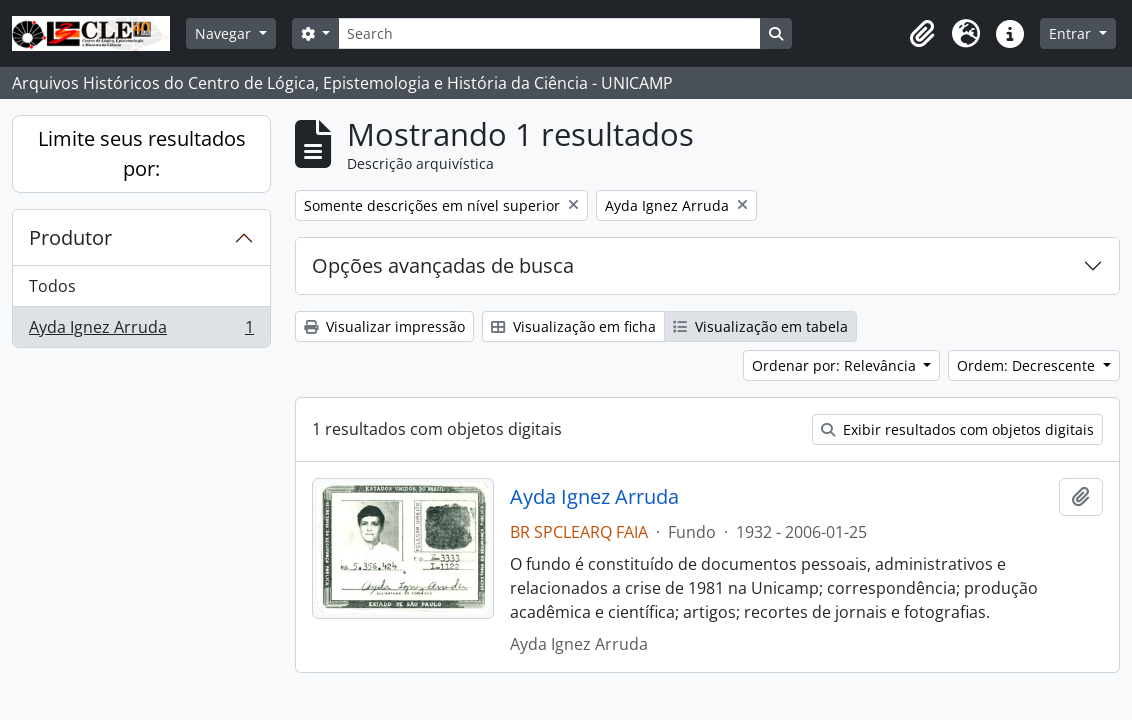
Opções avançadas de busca (443, 265)
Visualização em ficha (573, 326)
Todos (52, 286)
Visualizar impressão (384, 326)
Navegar (225, 33)
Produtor (70, 237)
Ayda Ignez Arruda (141, 331)
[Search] (549, 33)
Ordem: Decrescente (1028, 365)
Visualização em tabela (760, 326)
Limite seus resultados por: (142, 153)
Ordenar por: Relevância (836, 365)
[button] (922, 34)
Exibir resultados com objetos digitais (957, 429)
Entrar (1072, 33)
